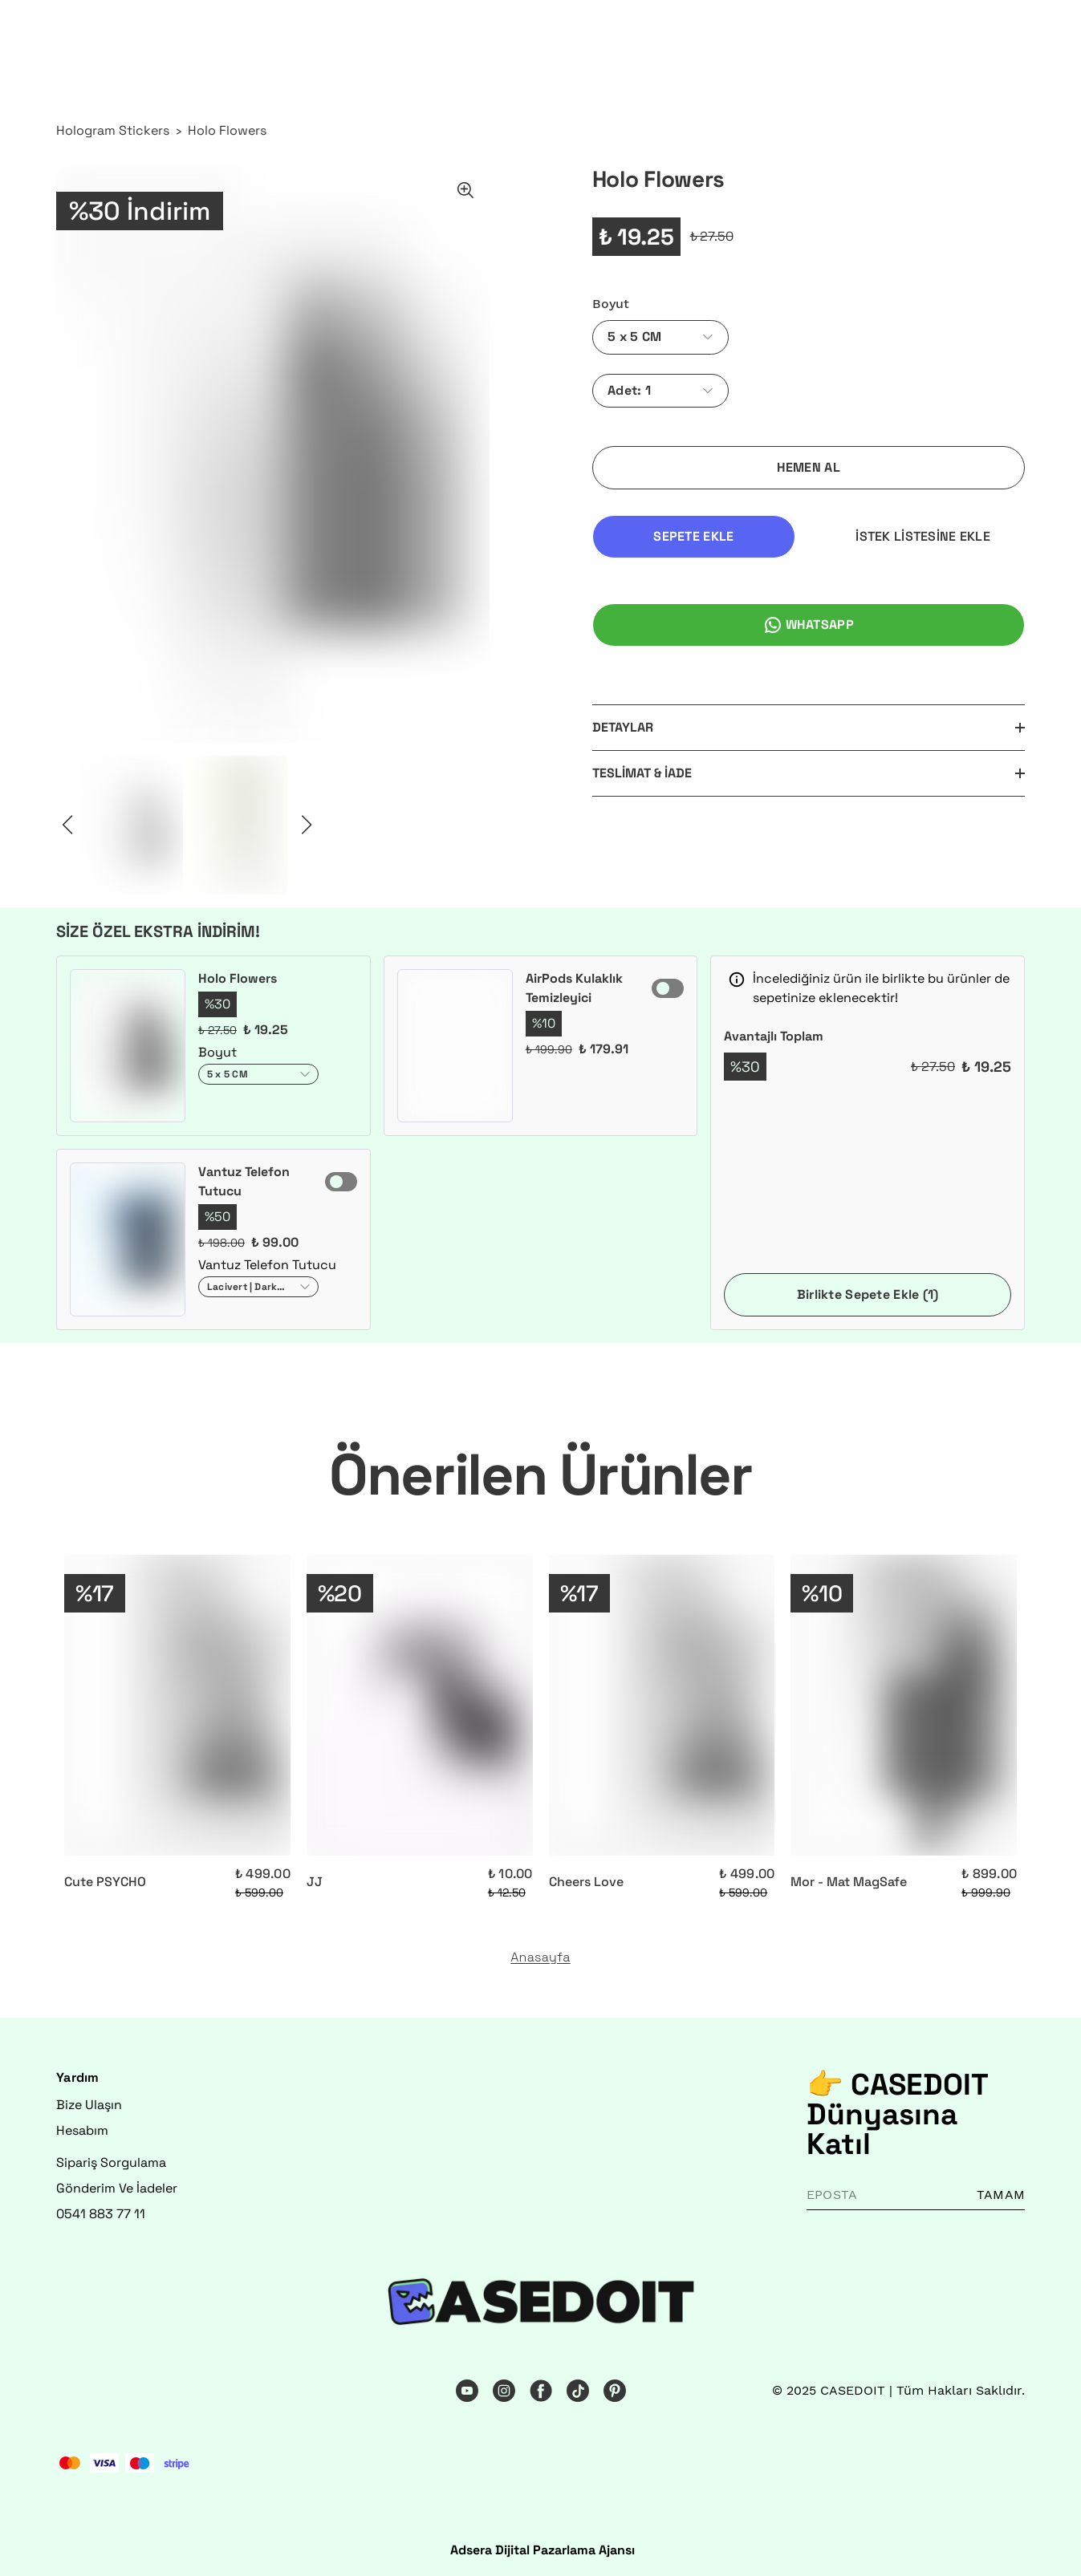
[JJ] (420, 1705)
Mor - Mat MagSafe (848, 1881)
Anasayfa (540, 1957)
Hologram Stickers (112, 130)
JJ (315, 1881)
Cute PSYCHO (105, 1881)
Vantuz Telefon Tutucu (244, 1181)
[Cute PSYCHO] (177, 1705)
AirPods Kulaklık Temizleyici (574, 988)
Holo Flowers (227, 130)
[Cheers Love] (662, 1705)
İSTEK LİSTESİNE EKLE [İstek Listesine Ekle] (922, 536)
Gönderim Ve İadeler (116, 2188)
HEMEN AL (808, 467)
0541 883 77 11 (100, 2213)
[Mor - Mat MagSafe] (903, 1705)
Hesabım (82, 2130)
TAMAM (1001, 2194)
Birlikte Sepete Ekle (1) (868, 1294)
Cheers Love (586, 1881)
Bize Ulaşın (89, 2104)
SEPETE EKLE (693, 536)
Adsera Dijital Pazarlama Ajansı (542, 2550)
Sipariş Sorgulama (111, 2162)
